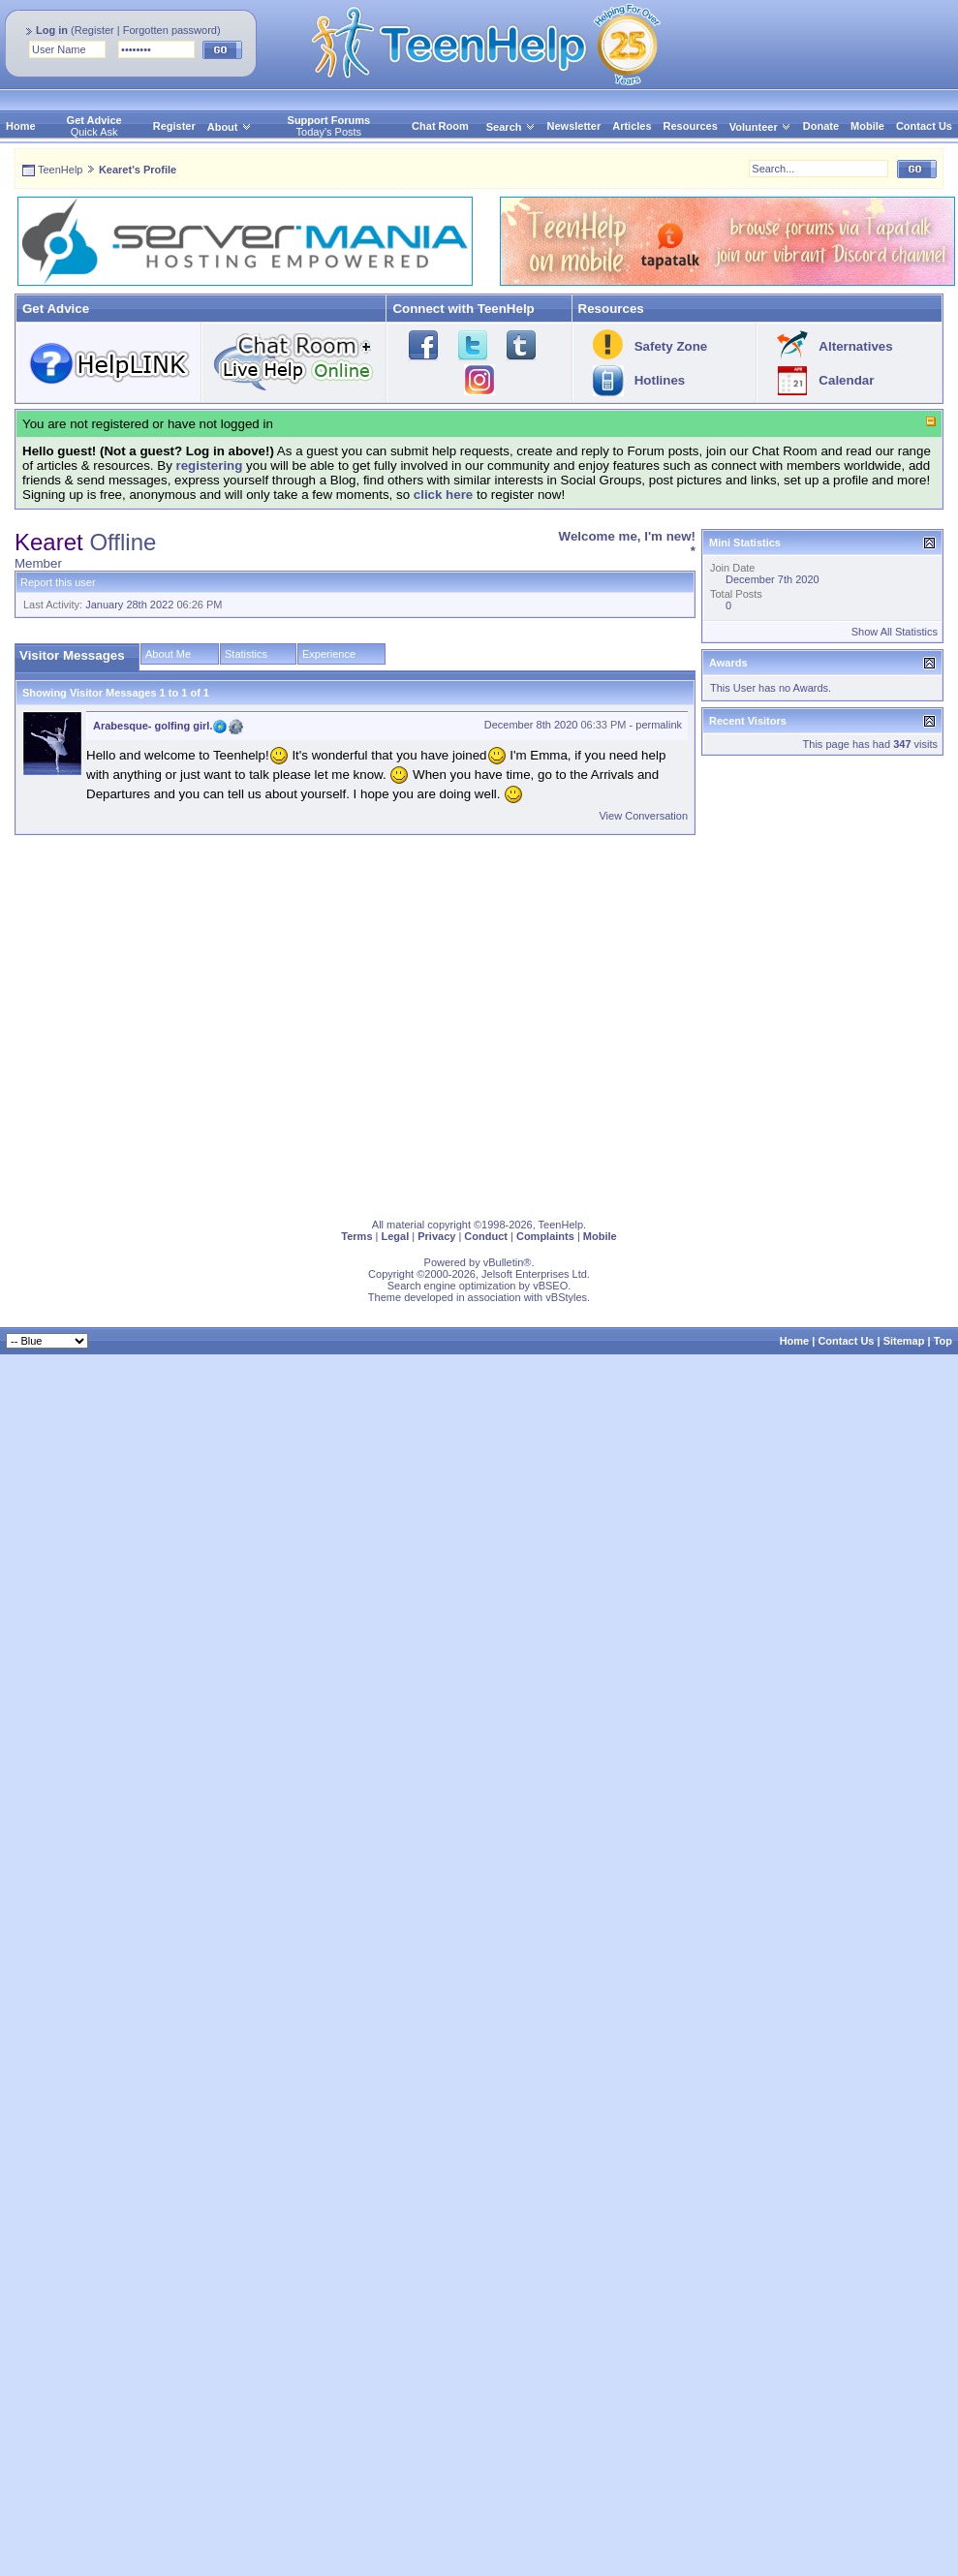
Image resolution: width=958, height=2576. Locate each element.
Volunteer (753, 127)
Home (21, 126)
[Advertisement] (181, 1022)
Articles (631, 126)
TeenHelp (60, 169)
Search (511, 127)
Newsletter (574, 126)
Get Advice (94, 120)
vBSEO (550, 1285)
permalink (658, 724)
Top (943, 1341)
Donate (821, 126)
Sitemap (904, 1341)
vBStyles (566, 1297)
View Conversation (643, 816)
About (222, 127)
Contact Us (924, 126)
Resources (691, 126)
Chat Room (440, 126)
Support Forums (329, 120)
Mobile (867, 126)
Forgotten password (170, 30)
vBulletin (503, 1262)
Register (94, 30)
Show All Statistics (894, 631)
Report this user (58, 582)
